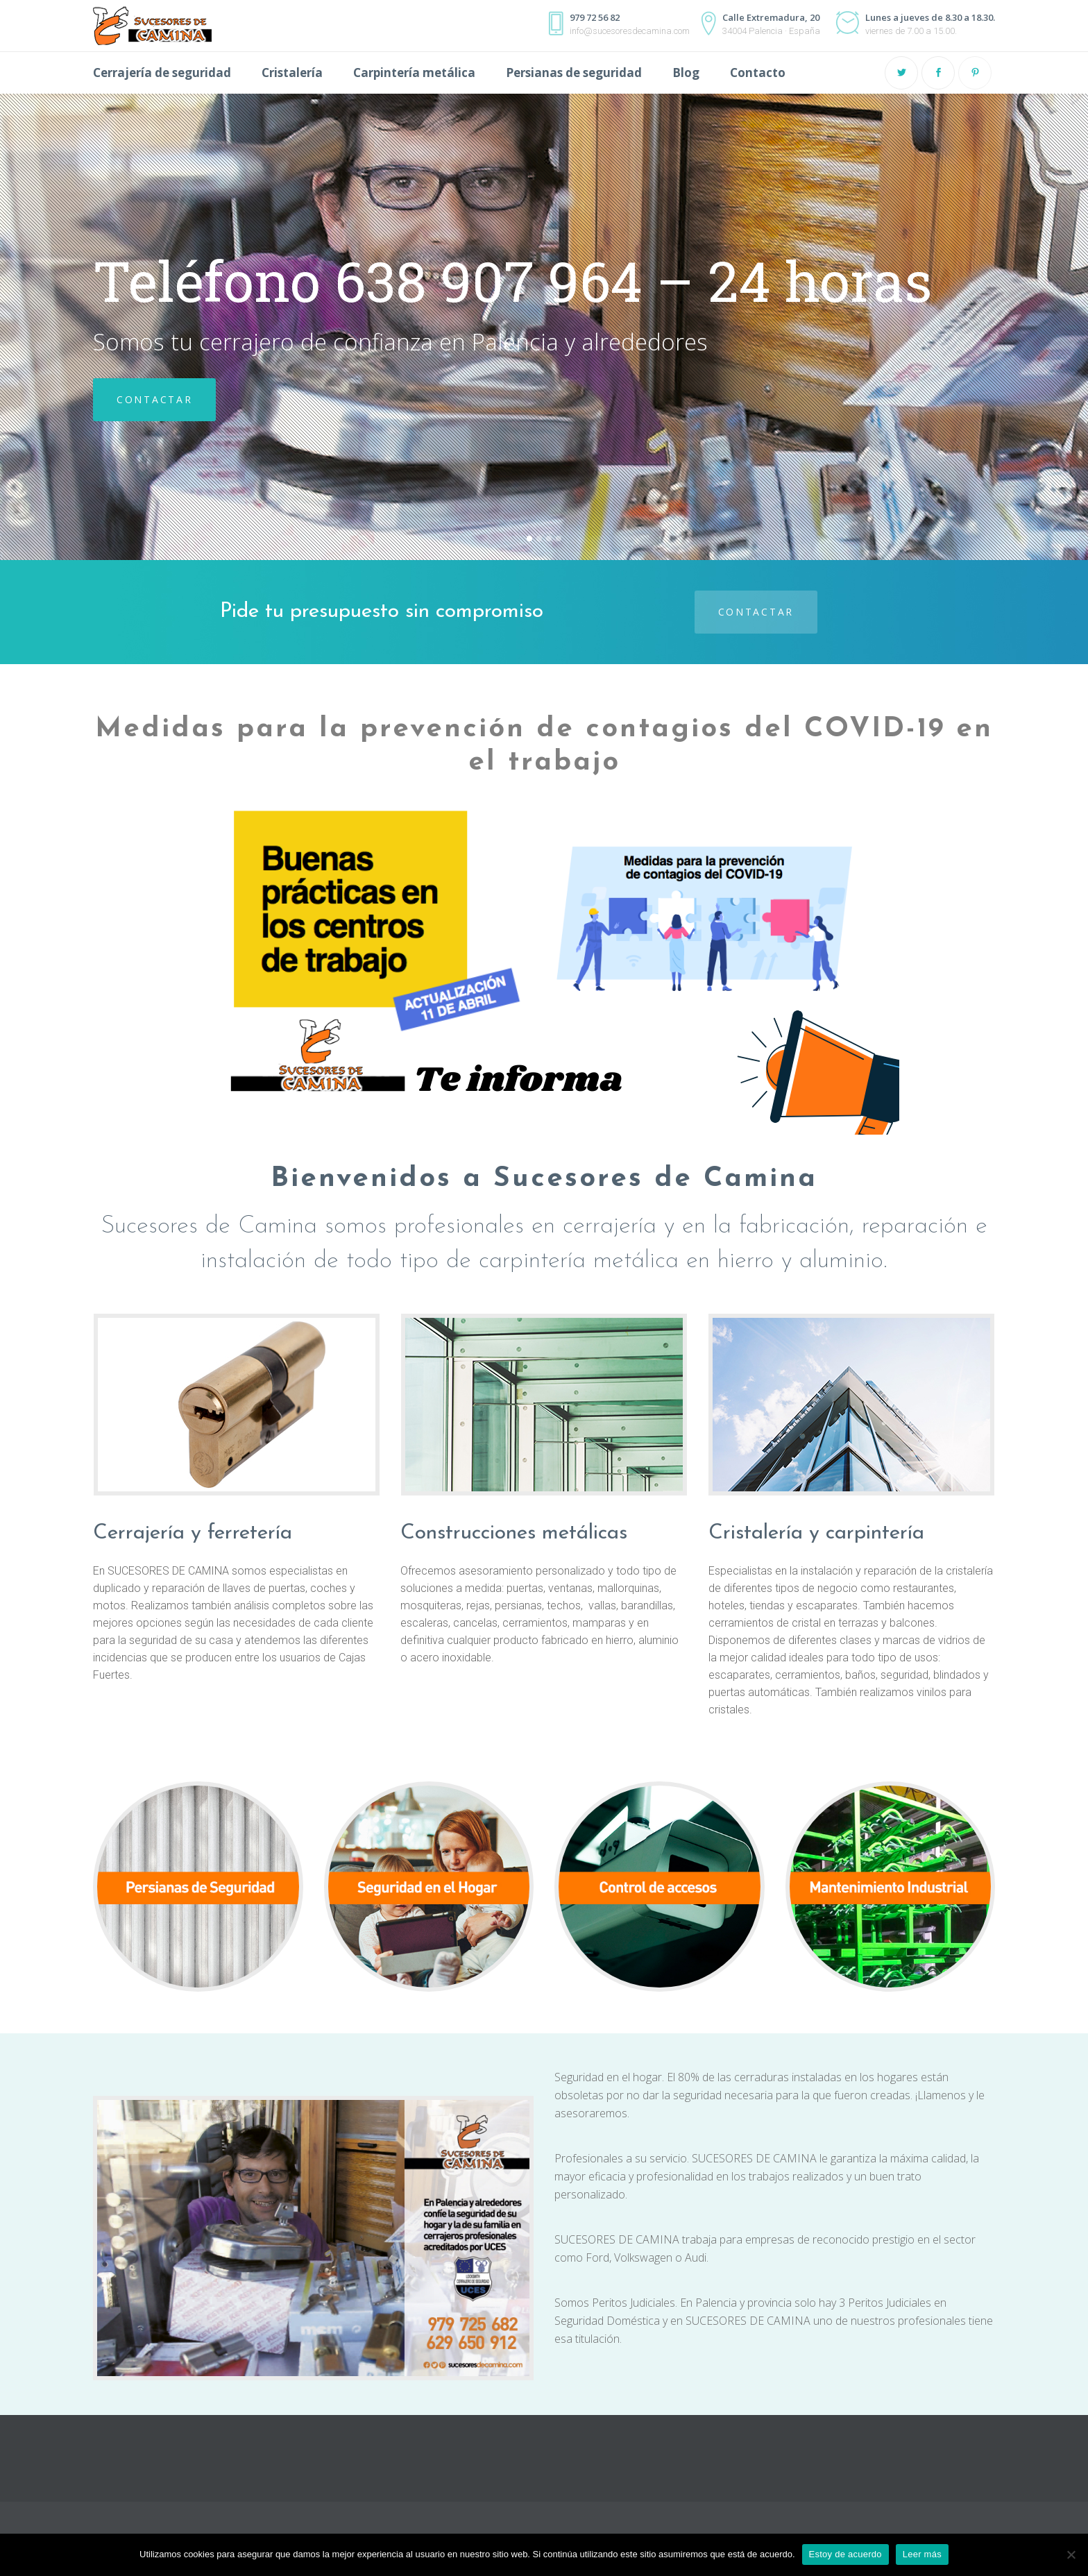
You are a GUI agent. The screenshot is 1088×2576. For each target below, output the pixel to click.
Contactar (756, 611)
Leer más (922, 2554)
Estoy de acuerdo (845, 2554)
